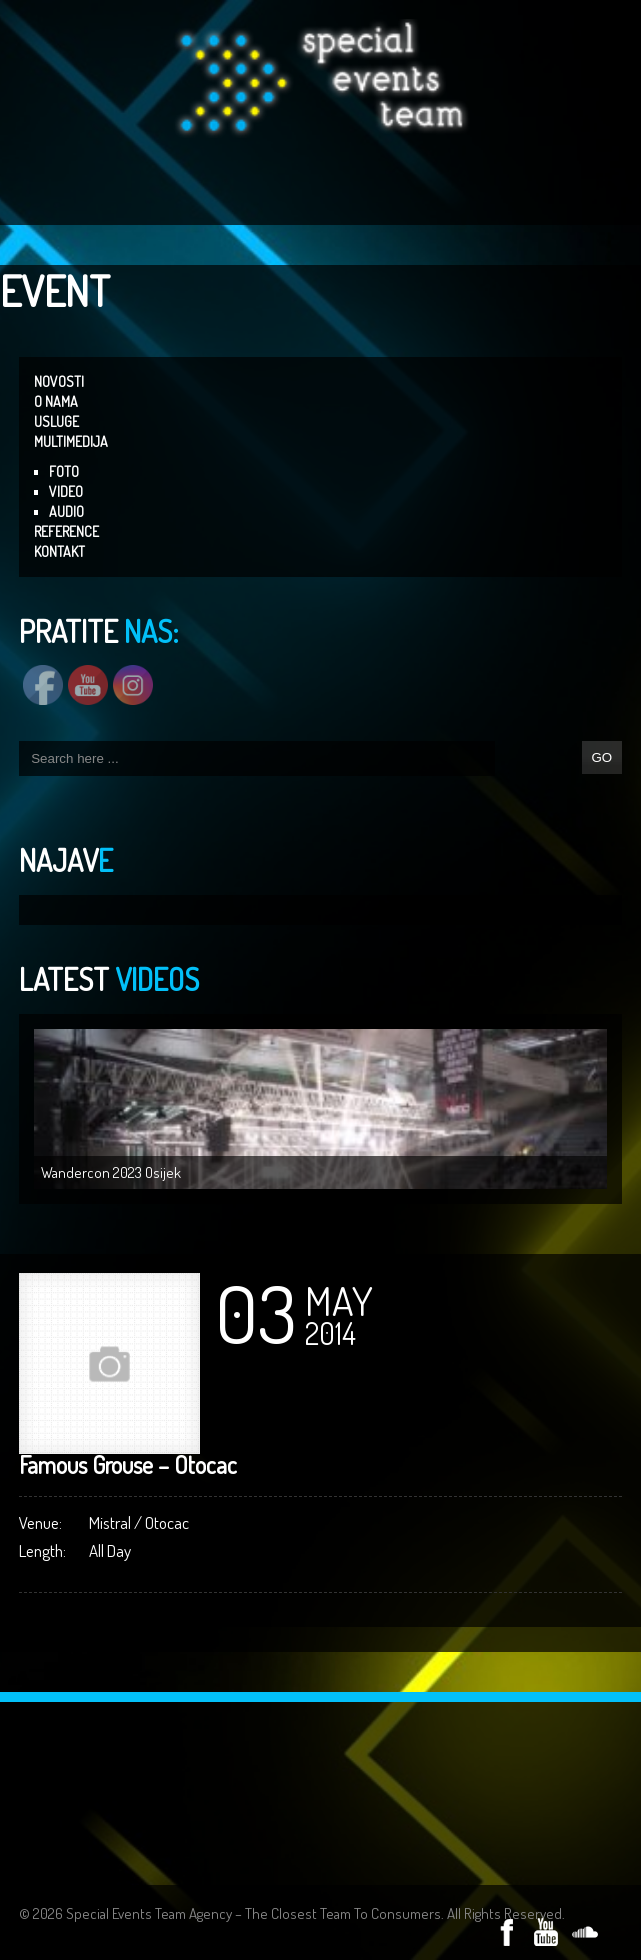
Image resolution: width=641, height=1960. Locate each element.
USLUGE (56, 421)
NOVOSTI (59, 381)
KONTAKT (59, 551)
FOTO (64, 471)
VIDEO (66, 491)
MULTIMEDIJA (71, 441)
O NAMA (56, 401)
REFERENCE (66, 531)
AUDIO (66, 511)
